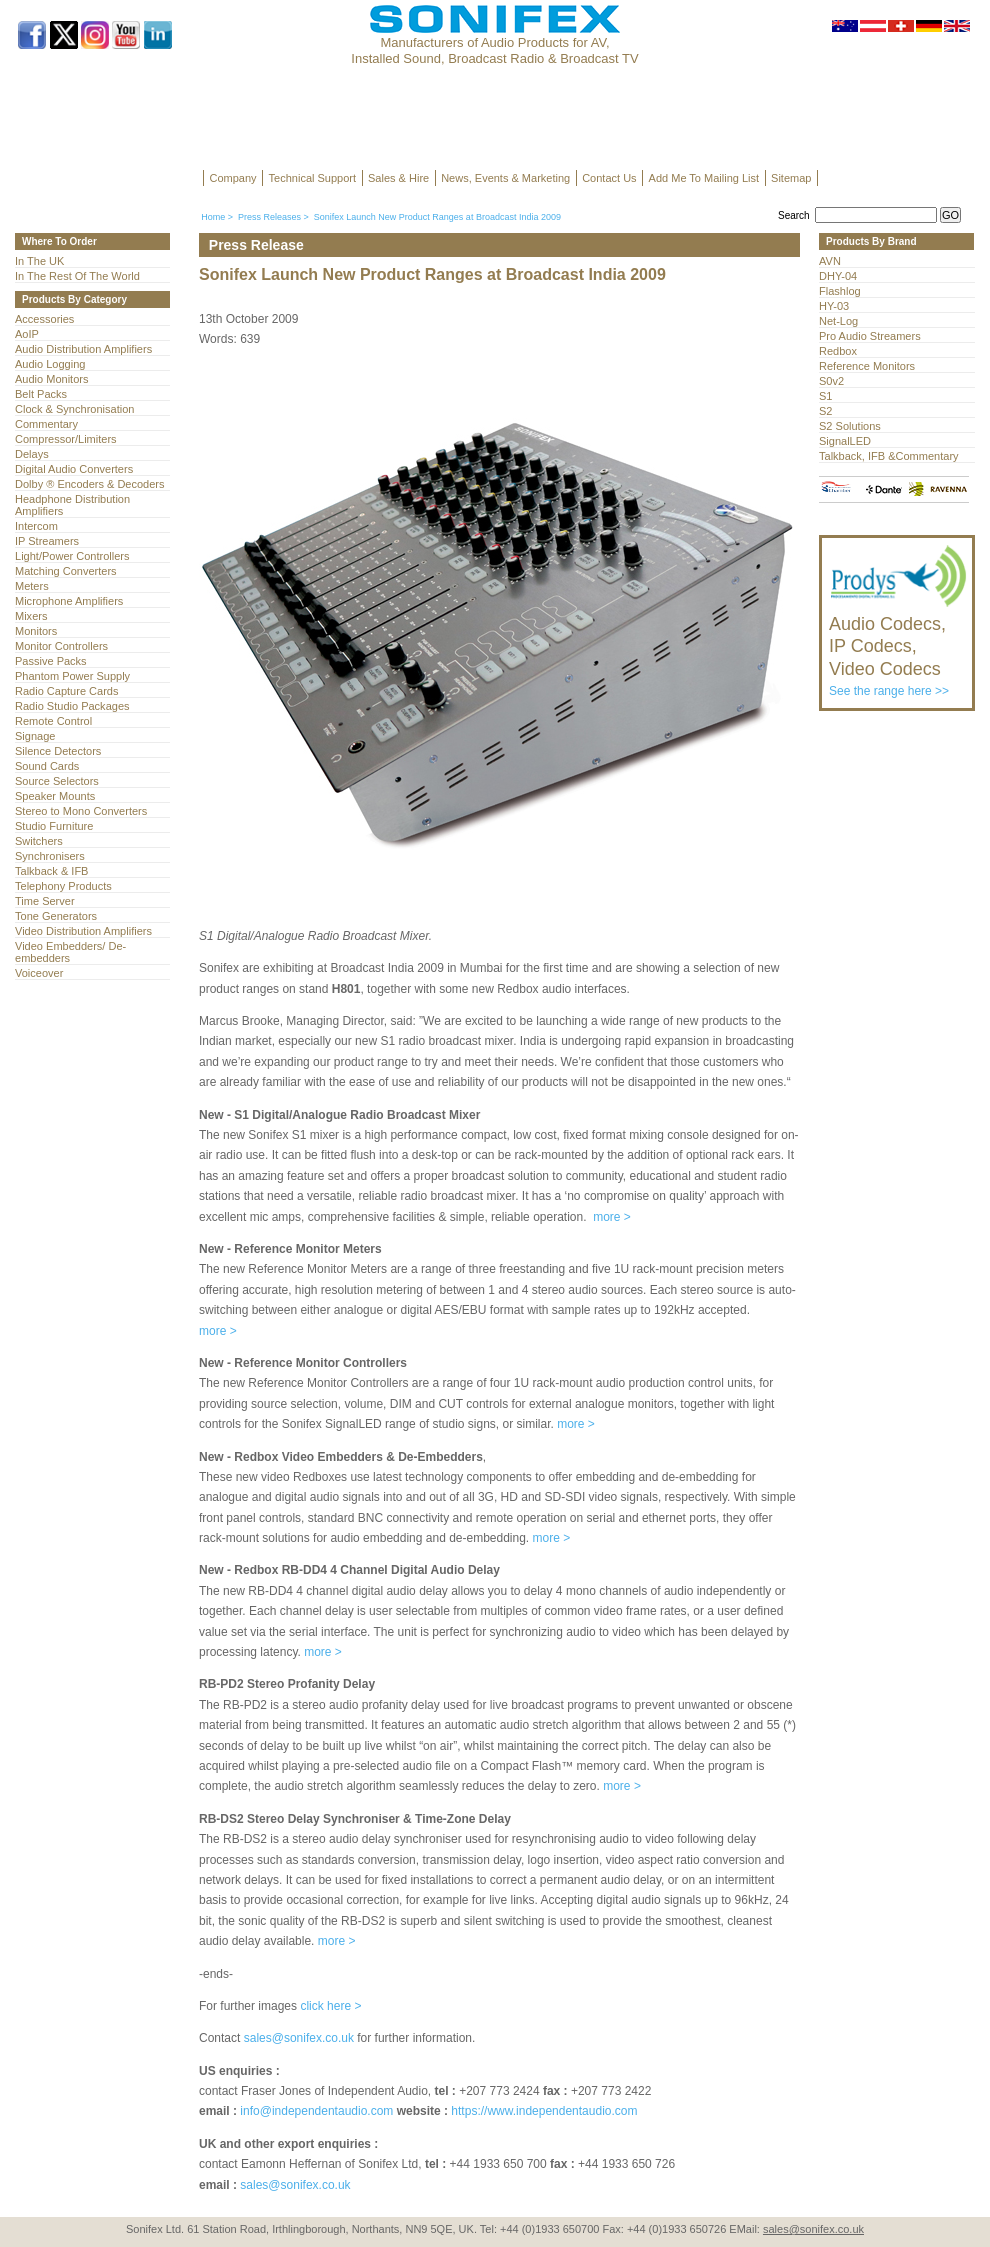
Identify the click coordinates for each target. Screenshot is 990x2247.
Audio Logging (50, 364)
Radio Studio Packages (72, 706)
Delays (32, 454)
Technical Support (312, 178)
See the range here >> (898, 647)
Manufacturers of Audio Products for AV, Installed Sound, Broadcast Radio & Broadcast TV (494, 50)
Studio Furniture (54, 826)
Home (213, 217)
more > (612, 1217)
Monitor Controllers (61, 646)
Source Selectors (57, 781)
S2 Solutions (850, 426)
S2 (825, 411)
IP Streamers (47, 541)
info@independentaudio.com (316, 2111)
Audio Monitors (51, 379)
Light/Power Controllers (72, 556)
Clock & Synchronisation (74, 409)
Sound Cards (47, 766)
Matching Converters (66, 571)
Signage (35, 736)
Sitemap (791, 178)
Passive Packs (51, 661)
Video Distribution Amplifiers (83, 931)
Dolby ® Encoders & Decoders (90, 484)
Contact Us (609, 178)
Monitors (36, 631)
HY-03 (834, 306)
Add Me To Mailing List (704, 178)
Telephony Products (63, 886)
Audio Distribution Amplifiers (83, 349)
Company (233, 178)
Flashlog (840, 291)
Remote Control (53, 721)
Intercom (36, 526)
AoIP (27, 334)
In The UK (39, 261)
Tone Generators (56, 916)
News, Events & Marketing (505, 178)
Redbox (838, 351)
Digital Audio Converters (74, 469)
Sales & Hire (398, 178)
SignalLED (845, 441)
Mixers (31, 616)
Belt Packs (41, 394)
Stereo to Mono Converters (81, 811)
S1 (825, 396)
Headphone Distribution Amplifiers (72, 505)
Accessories (44, 319)
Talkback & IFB (51, 871)
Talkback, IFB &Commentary (889, 456)
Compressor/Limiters (66, 439)
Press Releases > (273, 217)
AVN (830, 261)
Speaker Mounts (55, 796)
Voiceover (39, 973)
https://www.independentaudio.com (544, 2111)
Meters (32, 586)
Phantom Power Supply (72, 676)
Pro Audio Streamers (870, 336)
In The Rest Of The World (77, 276)
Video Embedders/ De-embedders (70, 952)
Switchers (39, 841)
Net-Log (838, 321)
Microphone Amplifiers (69, 601)
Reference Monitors (867, 366)
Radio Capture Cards (66, 691)
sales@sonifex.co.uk (299, 2038)
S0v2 (831, 381)
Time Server (45, 901)
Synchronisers (50, 856)
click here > (330, 2006)
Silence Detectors (58, 751)
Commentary (46, 424)
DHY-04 (838, 276)
